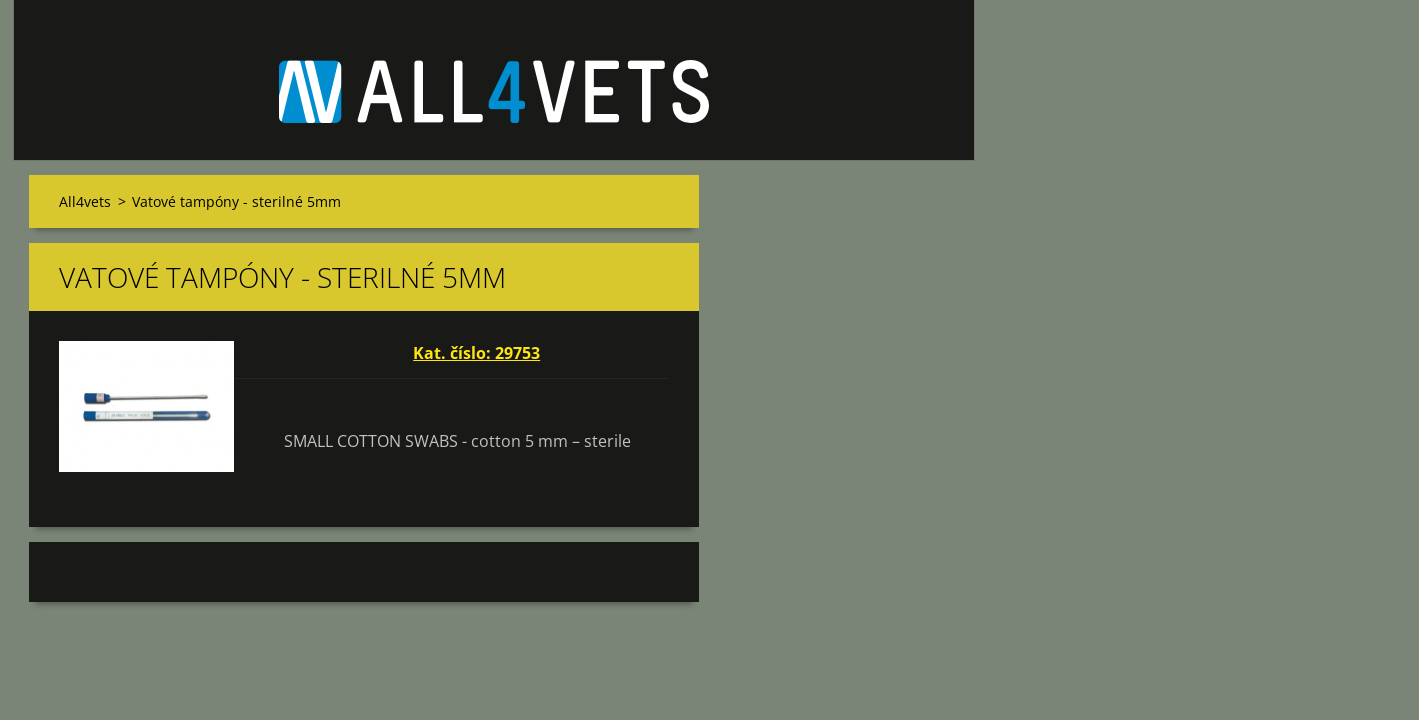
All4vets (85, 201)
